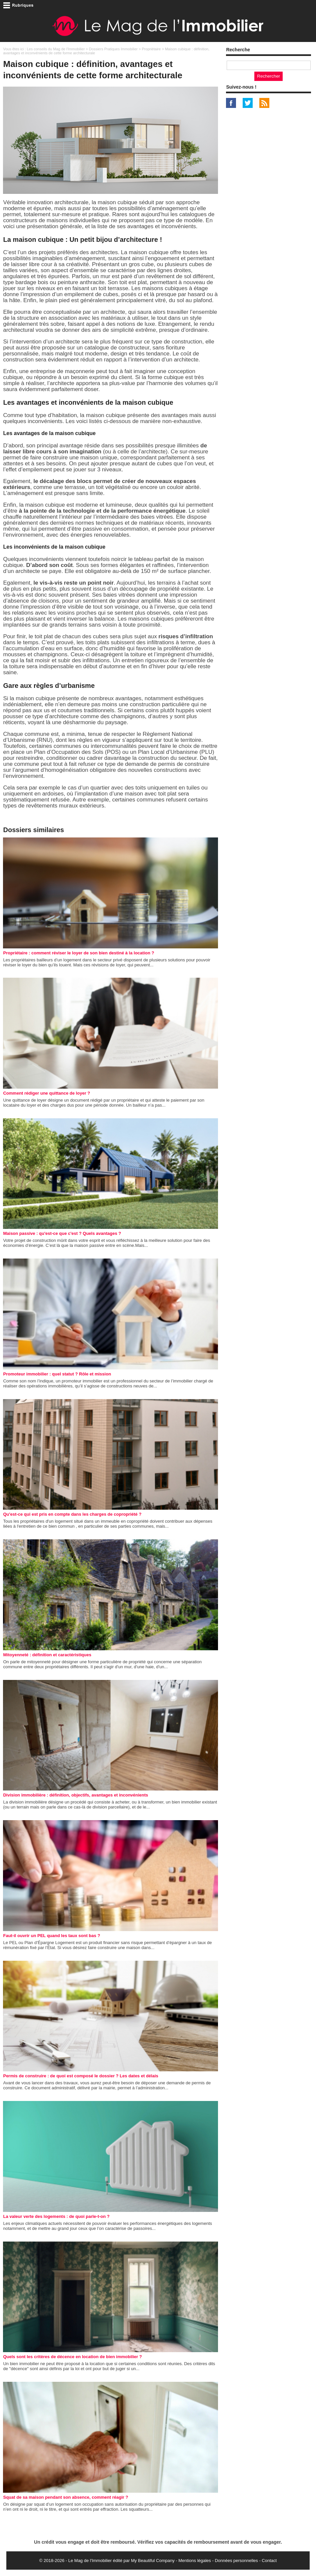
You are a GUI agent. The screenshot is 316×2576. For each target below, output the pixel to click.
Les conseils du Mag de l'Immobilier (56, 49)
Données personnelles (236, 2560)
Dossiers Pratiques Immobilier (113, 49)
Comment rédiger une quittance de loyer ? (46, 1093)
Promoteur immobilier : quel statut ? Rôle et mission (57, 1373)
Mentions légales (194, 2560)
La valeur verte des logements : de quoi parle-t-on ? (56, 2216)
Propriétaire (151, 49)
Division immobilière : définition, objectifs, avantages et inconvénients (75, 1795)
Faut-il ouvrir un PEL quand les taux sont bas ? (51, 1935)
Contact (269, 2560)
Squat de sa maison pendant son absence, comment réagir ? (65, 2497)
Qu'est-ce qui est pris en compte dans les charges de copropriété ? (72, 1514)
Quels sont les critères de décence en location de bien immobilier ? (72, 2356)
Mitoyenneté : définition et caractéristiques (47, 1654)
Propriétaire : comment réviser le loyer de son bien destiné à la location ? (78, 952)
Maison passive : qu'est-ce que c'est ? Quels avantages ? (62, 1233)
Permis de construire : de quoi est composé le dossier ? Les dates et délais (80, 2075)
